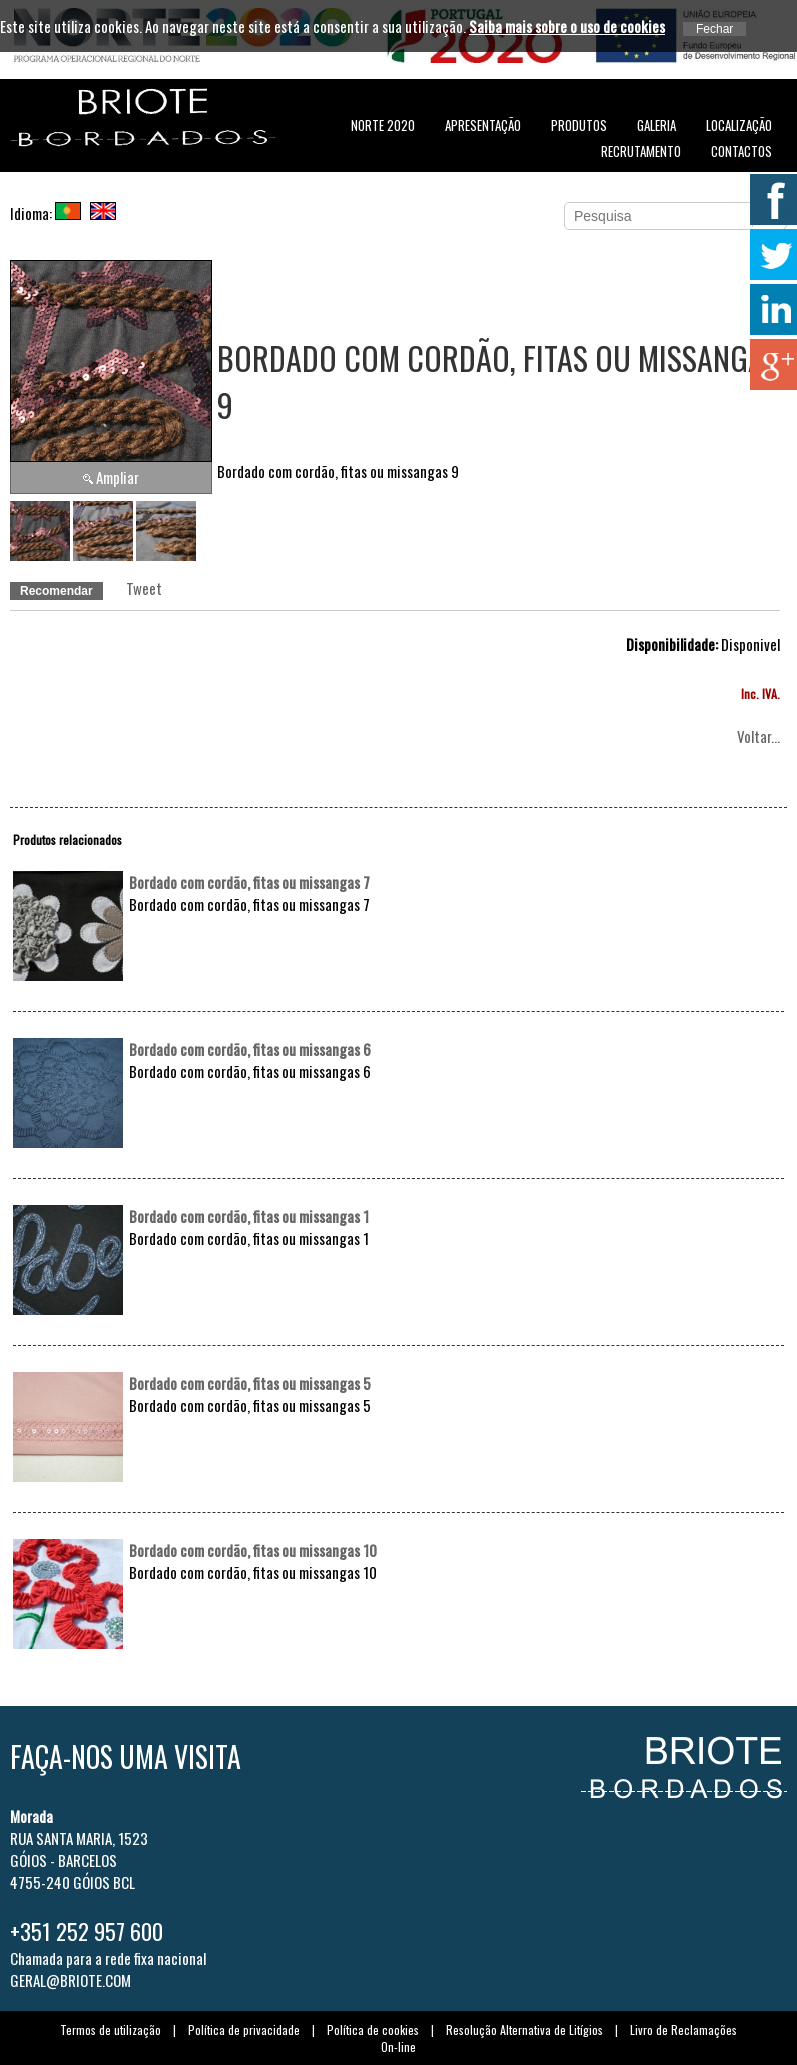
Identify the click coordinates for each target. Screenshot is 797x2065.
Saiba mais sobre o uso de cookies (567, 26)
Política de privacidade (244, 2029)
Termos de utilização (110, 2029)
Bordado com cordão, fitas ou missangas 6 (250, 1049)
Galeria (656, 125)
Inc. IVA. (760, 693)
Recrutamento (641, 151)
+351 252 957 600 (86, 1931)
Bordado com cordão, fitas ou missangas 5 (250, 1383)
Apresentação (483, 125)
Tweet (144, 588)
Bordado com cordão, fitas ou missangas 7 (249, 882)
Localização (739, 125)
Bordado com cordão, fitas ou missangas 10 (253, 1550)
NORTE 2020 (383, 125)
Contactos (741, 151)
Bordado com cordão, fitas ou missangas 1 (249, 1216)
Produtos (579, 125)
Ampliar (117, 477)
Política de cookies (373, 2029)
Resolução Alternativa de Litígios (524, 2029)
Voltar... (758, 736)
